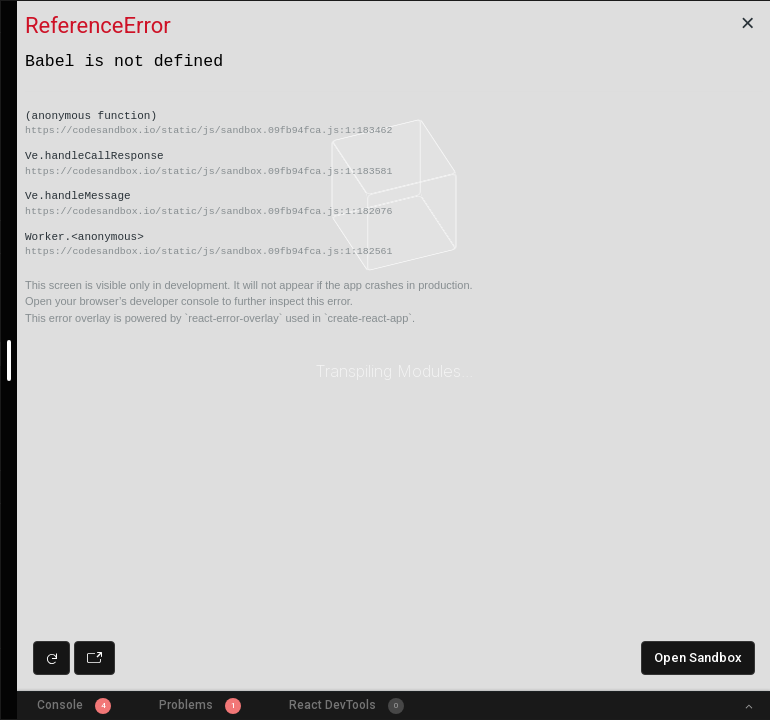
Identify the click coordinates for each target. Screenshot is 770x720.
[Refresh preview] (51, 658)
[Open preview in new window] (94, 658)
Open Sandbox (698, 657)
